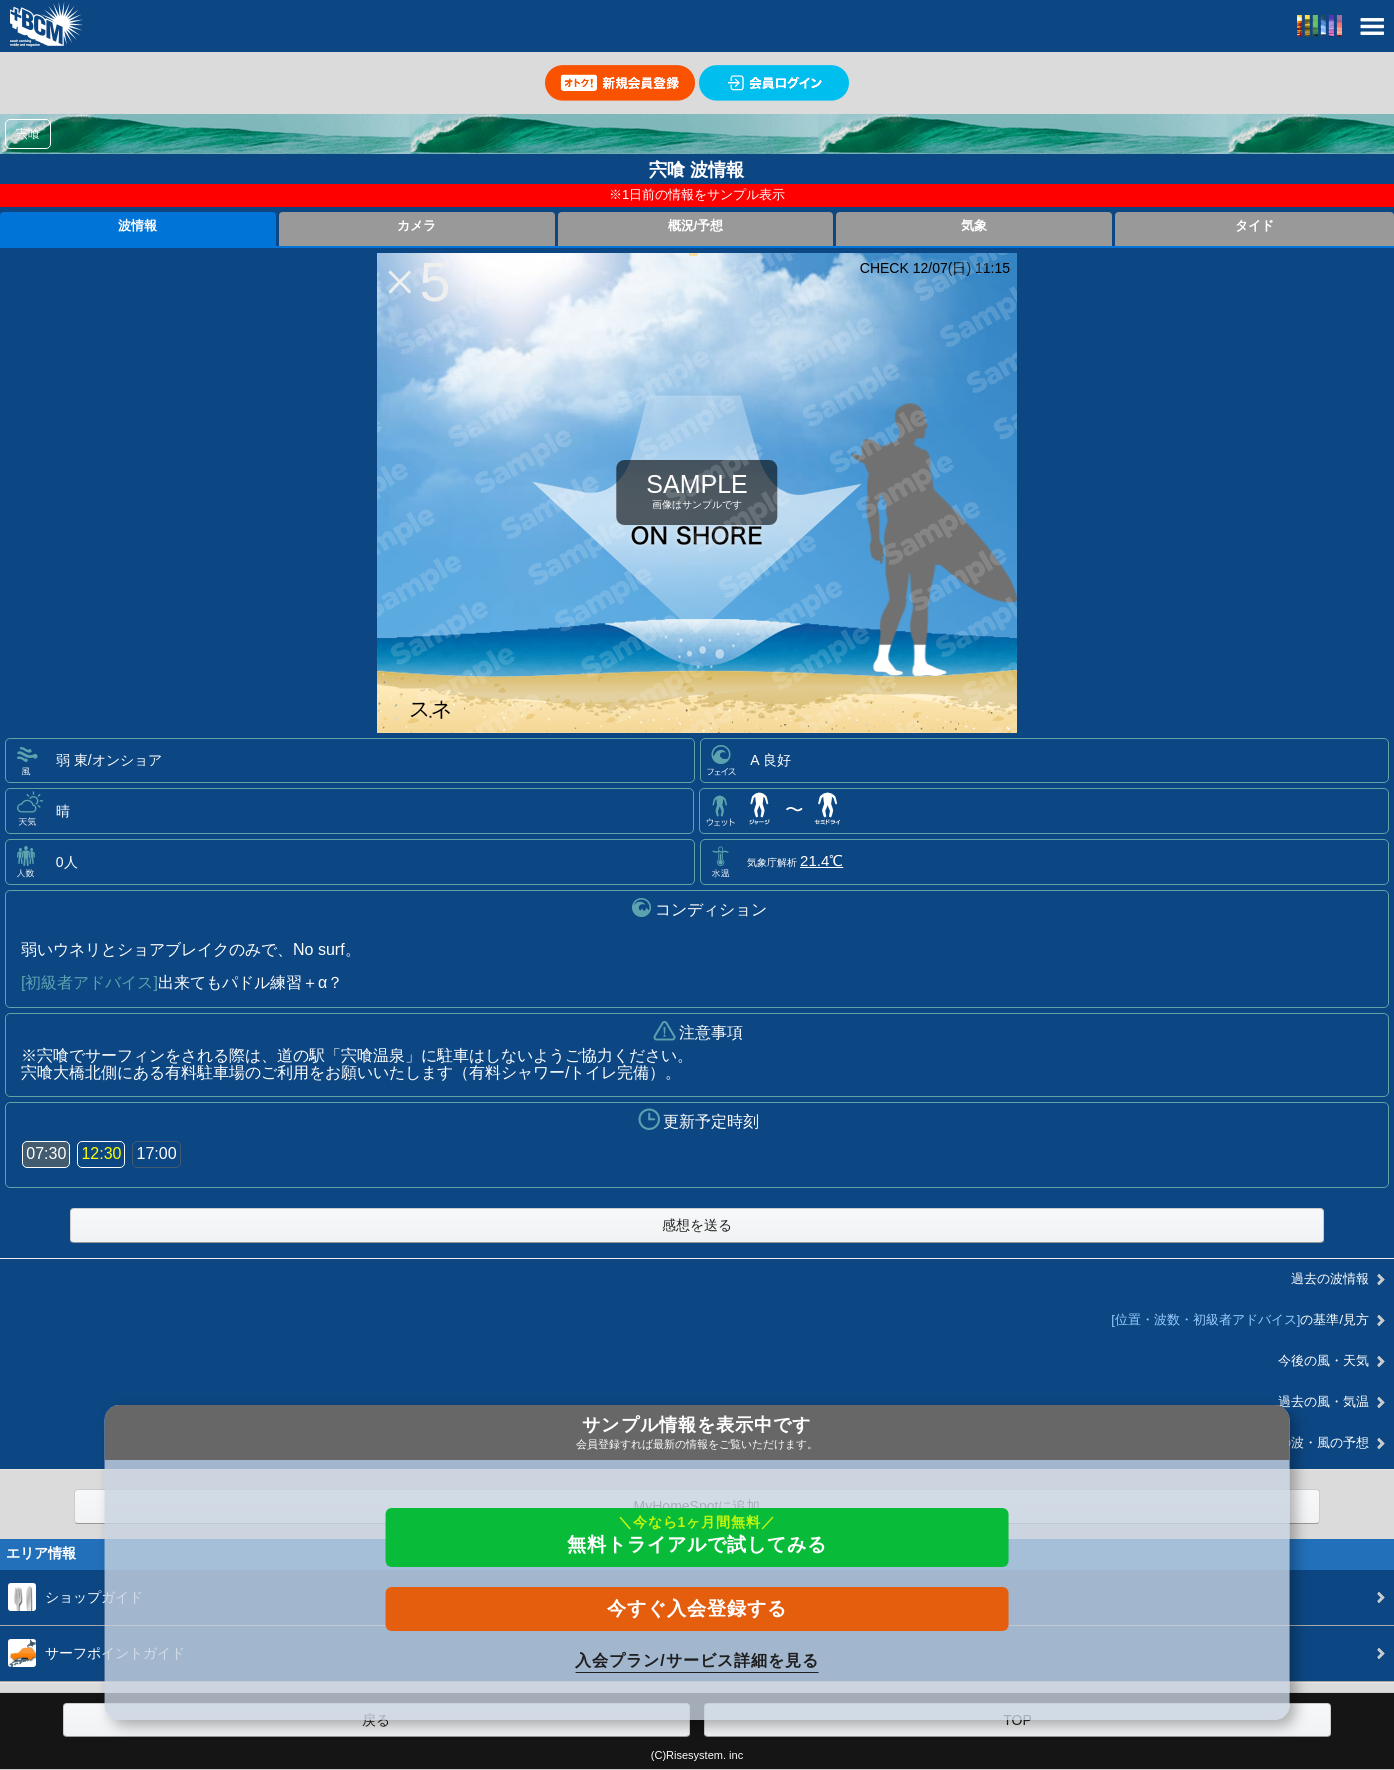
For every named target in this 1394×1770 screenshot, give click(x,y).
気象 (974, 226)
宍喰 (28, 134)
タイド (1254, 226)
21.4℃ (821, 860)
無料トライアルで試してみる (697, 1534)
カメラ (416, 226)
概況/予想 (696, 226)
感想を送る (697, 1225)
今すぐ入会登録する (697, 1608)
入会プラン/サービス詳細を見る (696, 1660)
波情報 (137, 226)
